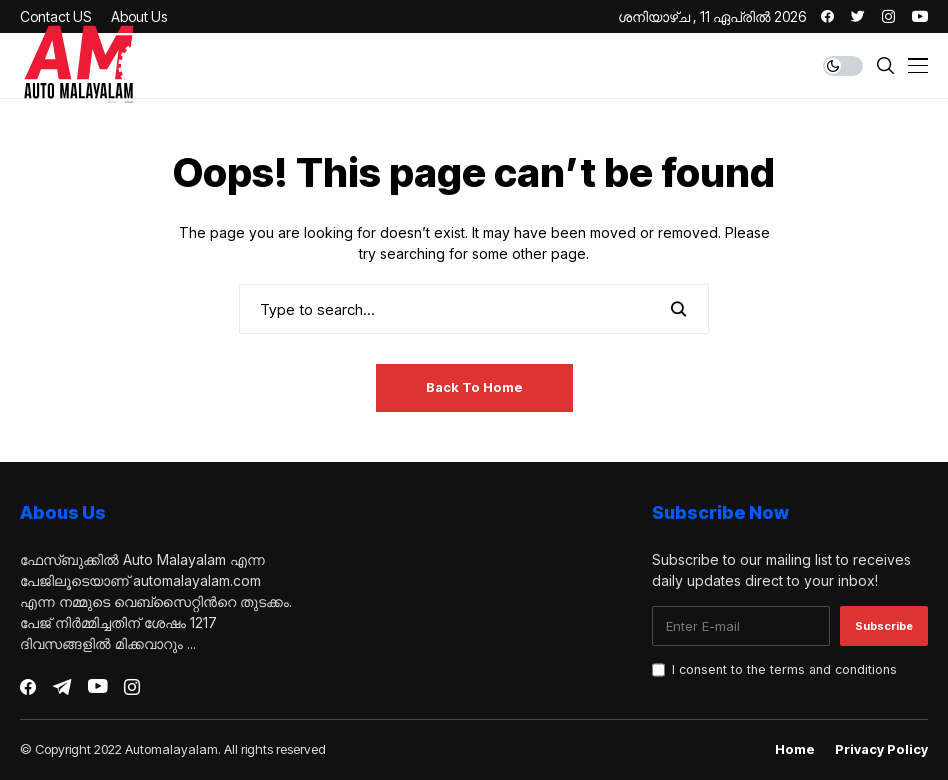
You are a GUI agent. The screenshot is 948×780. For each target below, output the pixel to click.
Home (795, 749)
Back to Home (474, 387)
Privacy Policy (881, 749)
